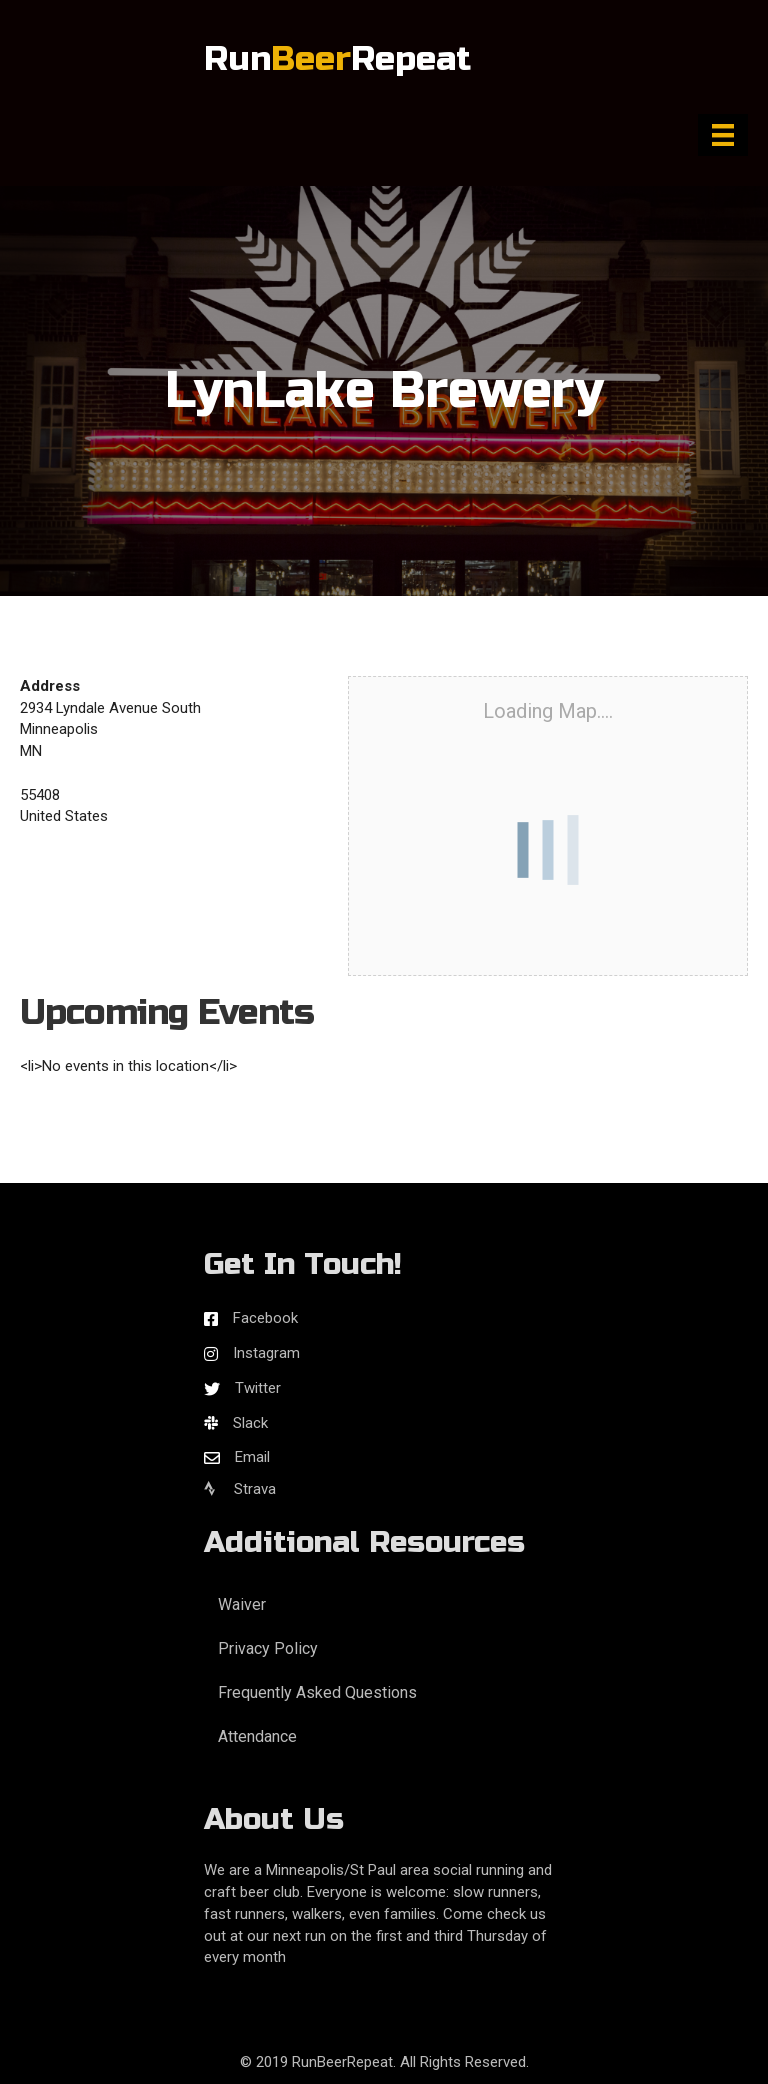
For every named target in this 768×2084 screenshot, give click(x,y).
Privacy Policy (268, 1648)
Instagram (266, 1353)
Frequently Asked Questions (317, 1692)
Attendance (257, 1736)
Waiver (242, 1604)
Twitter (258, 1388)
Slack (250, 1423)
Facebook (265, 1318)
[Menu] (723, 135)
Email (252, 1457)
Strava (240, 1489)
